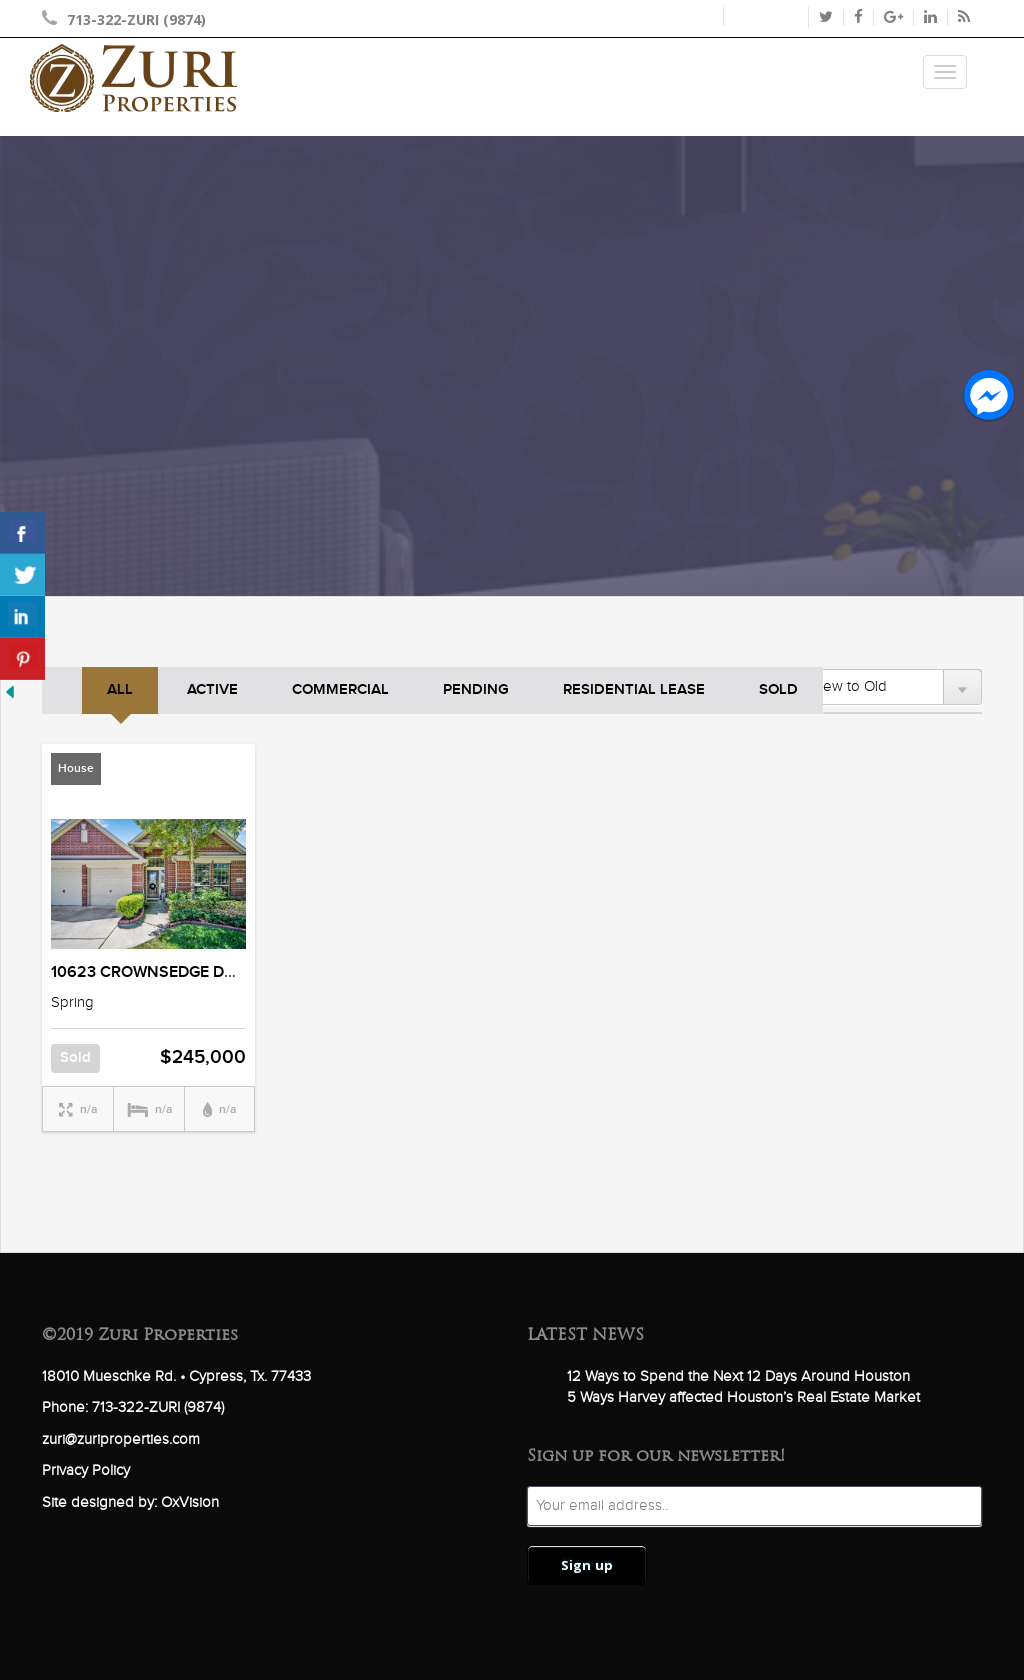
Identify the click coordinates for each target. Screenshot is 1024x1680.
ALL (120, 690)
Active (212, 690)
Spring (72, 1002)
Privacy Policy (86, 1470)
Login (693, 16)
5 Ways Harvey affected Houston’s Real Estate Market (743, 1397)
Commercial (340, 690)
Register (765, 16)
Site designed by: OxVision (130, 1502)
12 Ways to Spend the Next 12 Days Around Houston (738, 1376)
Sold (778, 690)
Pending (476, 690)
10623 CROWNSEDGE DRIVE (154, 972)
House (76, 768)
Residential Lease (634, 690)
